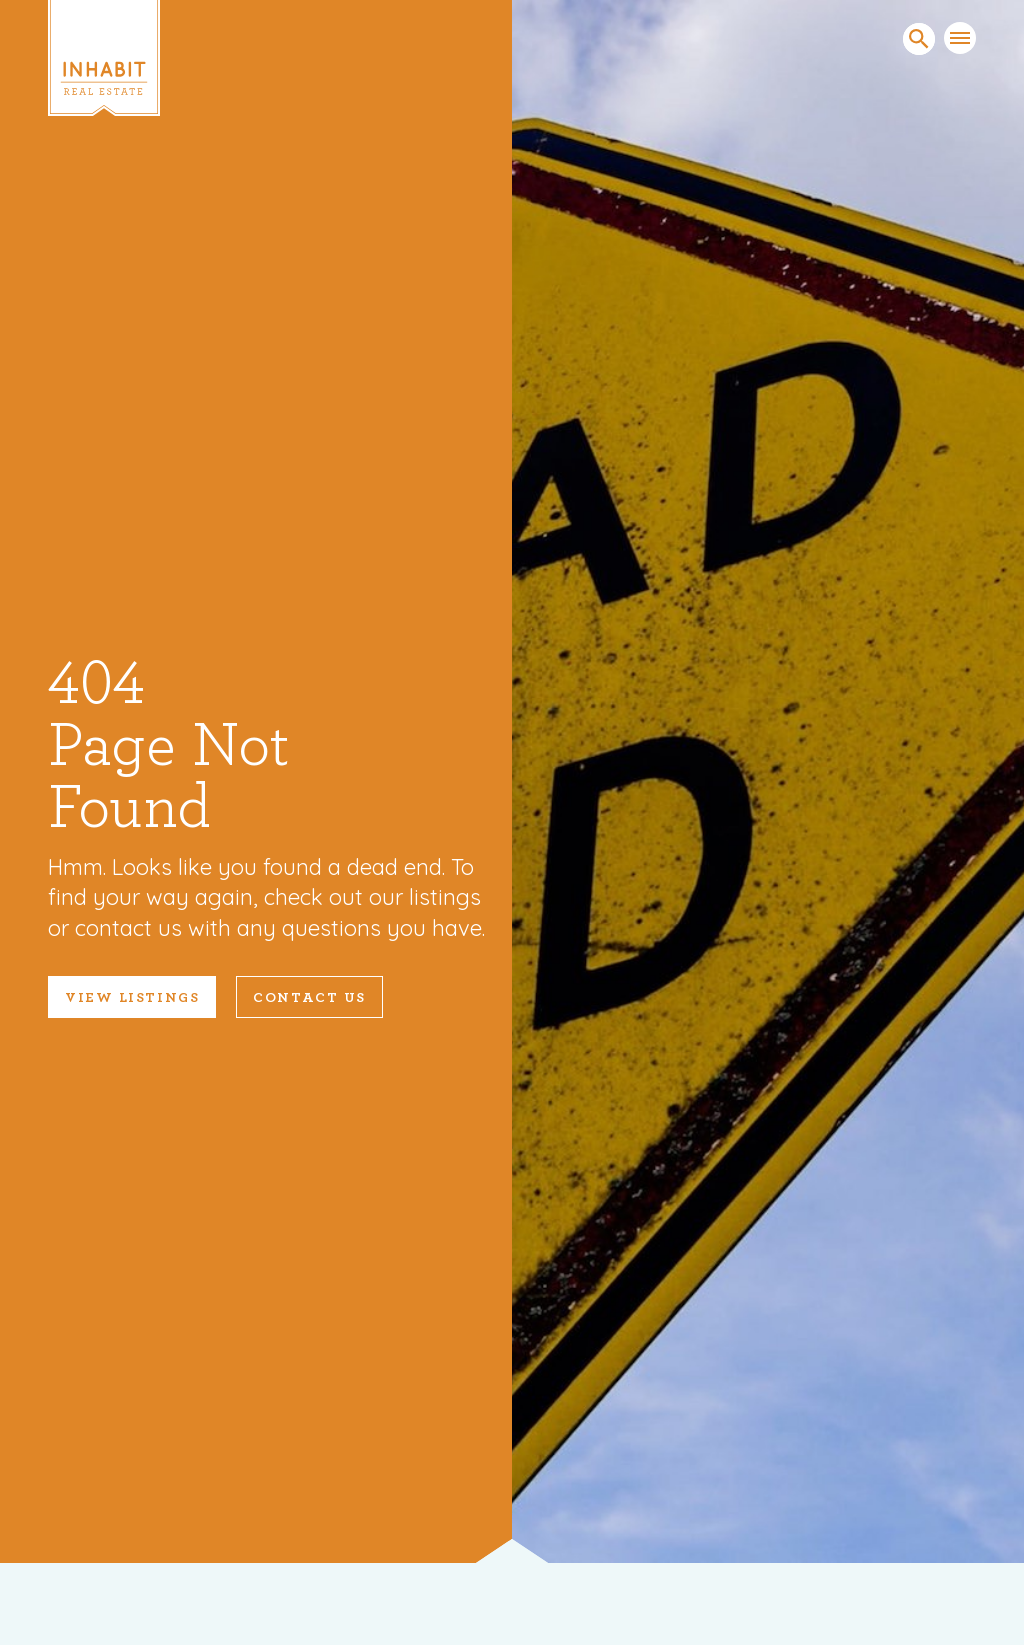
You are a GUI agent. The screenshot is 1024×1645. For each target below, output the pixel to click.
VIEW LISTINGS (132, 998)
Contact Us (309, 998)
